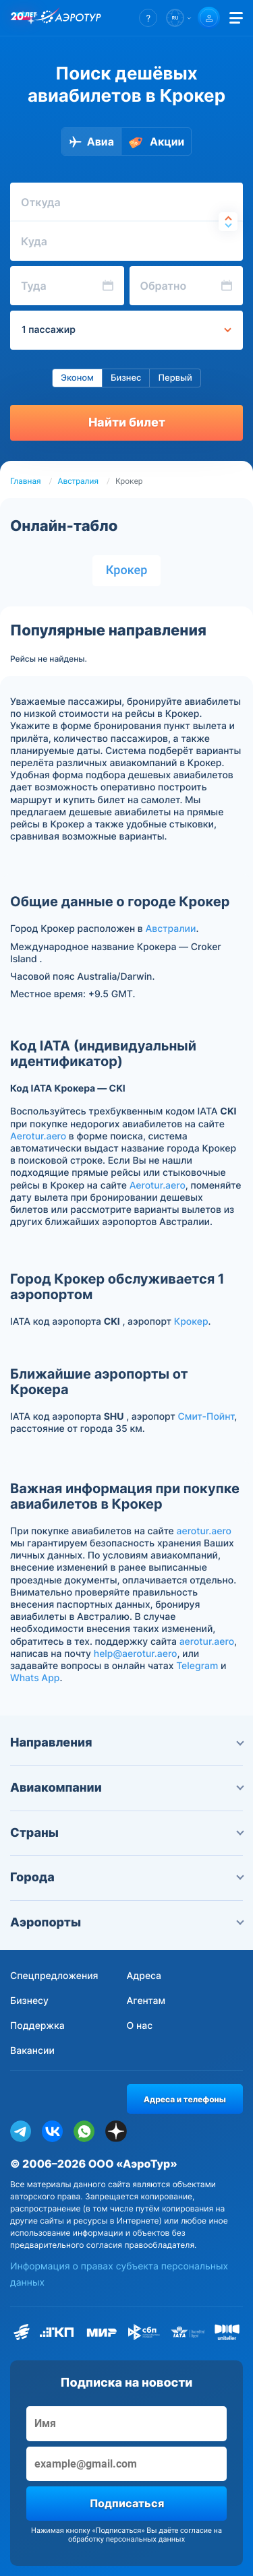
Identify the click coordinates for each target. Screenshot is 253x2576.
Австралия (78, 481)
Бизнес (126, 378)
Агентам (146, 2001)
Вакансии (32, 2050)
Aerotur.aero (38, 1136)
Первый (175, 378)
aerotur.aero (204, 1531)
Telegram (197, 1666)
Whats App (34, 1678)
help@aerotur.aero (135, 1654)
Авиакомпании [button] (126, 1788)
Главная (25, 481)
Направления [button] (126, 1743)
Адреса (144, 1976)
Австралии (170, 929)
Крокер (127, 570)
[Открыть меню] (236, 18)
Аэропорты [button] (126, 1923)
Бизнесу (29, 2001)
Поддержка (37, 2026)
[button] (148, 18)
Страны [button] (126, 1833)
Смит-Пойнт (206, 1416)
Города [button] (126, 1878)
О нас (140, 2026)
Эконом (77, 378)
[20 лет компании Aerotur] (23, 18)
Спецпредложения (54, 1976)
